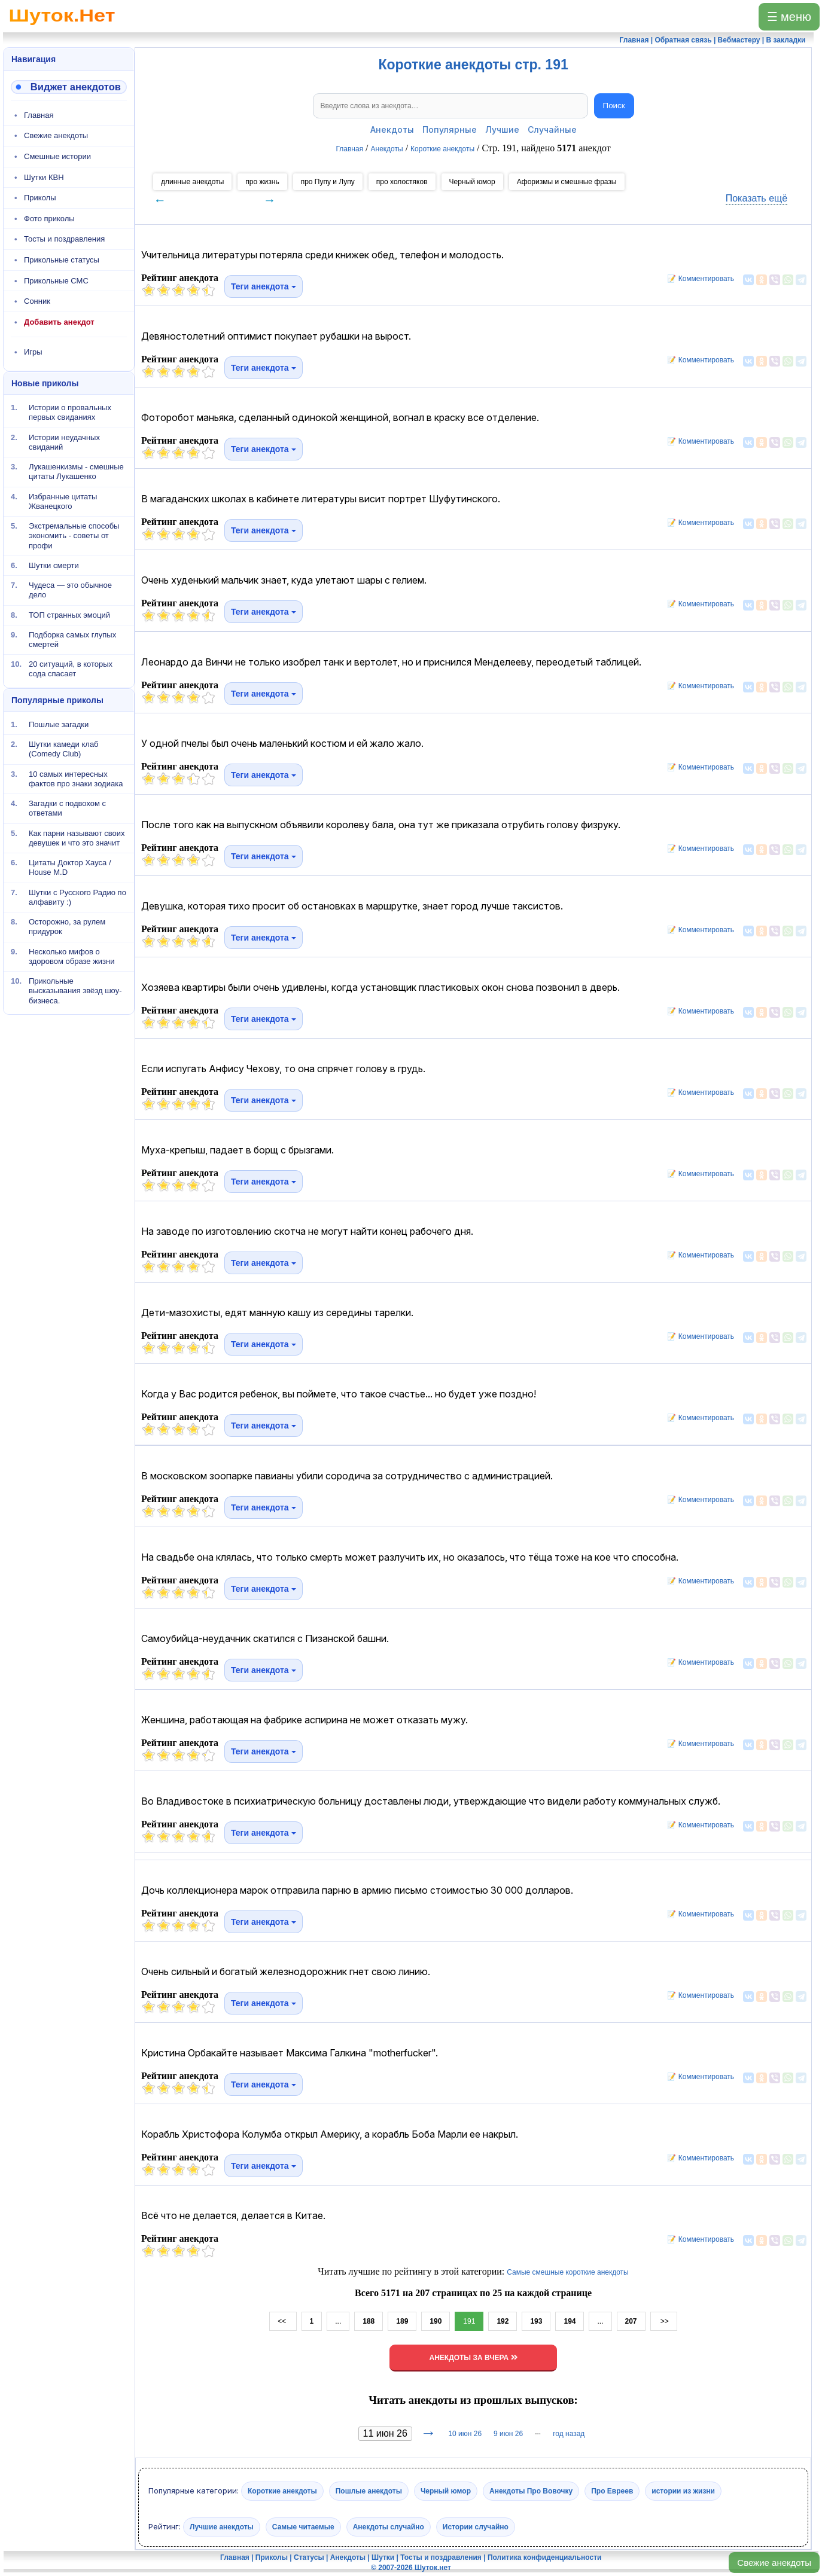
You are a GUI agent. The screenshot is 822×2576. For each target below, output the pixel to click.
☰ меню (789, 16)
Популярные (449, 129)
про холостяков (402, 182)
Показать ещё (756, 198)
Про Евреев (612, 2491)
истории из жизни (683, 2491)
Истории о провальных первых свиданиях (70, 412)
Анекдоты (392, 129)
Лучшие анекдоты (222, 2527)
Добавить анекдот (59, 322)
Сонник (37, 301)
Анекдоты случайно (388, 2527)
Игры (33, 351)
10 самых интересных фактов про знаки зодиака (76, 778)
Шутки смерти (54, 565)
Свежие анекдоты (774, 2562)
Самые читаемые (303, 2527)
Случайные (552, 129)
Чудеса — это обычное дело (70, 590)
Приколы (40, 197)
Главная (38, 115)
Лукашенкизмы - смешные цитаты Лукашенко (76, 471)
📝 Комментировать (697, 278)
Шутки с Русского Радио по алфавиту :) (77, 896)
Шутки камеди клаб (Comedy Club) (64, 749)
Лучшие (502, 129)
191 (469, 2321)
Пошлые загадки (59, 724)
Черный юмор (472, 182)
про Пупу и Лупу (328, 182)
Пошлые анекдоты (369, 2491)
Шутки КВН (44, 177)
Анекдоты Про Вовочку (531, 2491)
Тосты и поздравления (64, 238)
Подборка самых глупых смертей (72, 639)
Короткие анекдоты (282, 2491)
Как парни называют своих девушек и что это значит (77, 837)
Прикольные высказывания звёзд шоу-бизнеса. (75, 990)
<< (283, 2321)
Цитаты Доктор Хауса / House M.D (70, 867)
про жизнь (262, 182)
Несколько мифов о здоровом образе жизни (72, 956)
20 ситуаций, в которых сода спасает (70, 669)
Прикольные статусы (61, 259)
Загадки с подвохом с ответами (67, 808)
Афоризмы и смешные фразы (567, 182)
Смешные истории (57, 156)
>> (664, 2321)
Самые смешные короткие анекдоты (568, 2272)
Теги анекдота (263, 286)
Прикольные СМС (56, 280)
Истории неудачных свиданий (64, 441)
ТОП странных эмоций (69, 614)
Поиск (614, 105)
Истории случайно (476, 2527)
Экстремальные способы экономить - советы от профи (74, 535)
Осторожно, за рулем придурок (67, 926)
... (338, 2321)
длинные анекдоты (192, 182)
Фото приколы (49, 218)
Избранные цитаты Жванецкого (63, 501)
